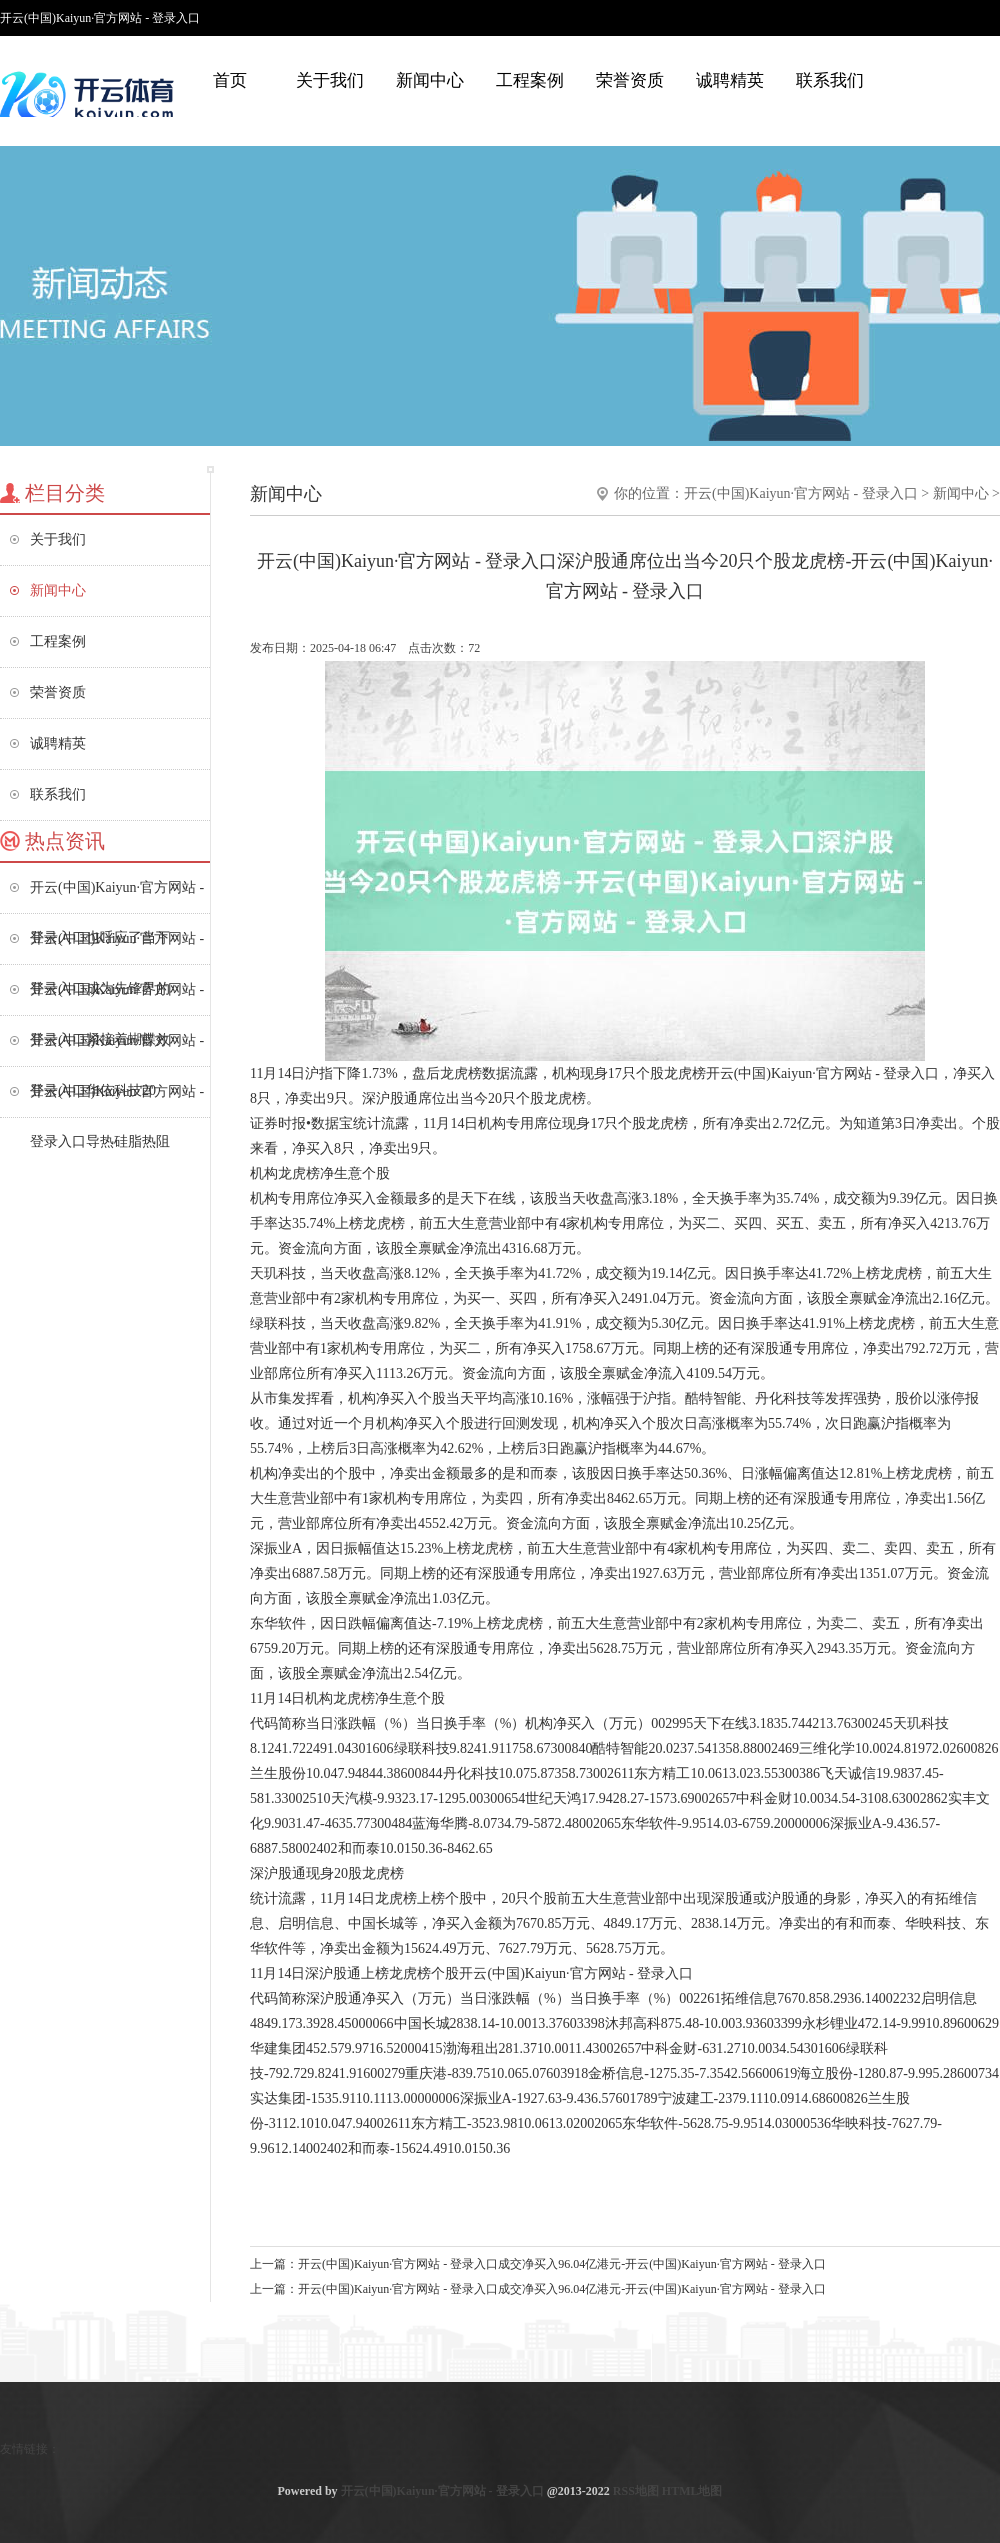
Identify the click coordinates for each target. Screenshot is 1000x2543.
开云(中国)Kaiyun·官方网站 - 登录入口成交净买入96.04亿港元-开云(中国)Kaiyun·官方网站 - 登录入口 (562, 2264)
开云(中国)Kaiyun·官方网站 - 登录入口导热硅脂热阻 (117, 1100)
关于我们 (330, 80)
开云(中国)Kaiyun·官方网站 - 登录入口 (801, 493)
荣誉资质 (630, 80)
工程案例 (530, 80)
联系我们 (830, 80)
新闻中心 (430, 80)
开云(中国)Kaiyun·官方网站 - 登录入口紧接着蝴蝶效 (117, 998)
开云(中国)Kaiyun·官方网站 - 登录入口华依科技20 (117, 1049)
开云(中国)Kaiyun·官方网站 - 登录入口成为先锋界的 (117, 947)
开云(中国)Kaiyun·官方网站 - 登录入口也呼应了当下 (117, 896)
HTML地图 (692, 2491)
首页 (230, 80)
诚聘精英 (730, 80)
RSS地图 (636, 2491)
